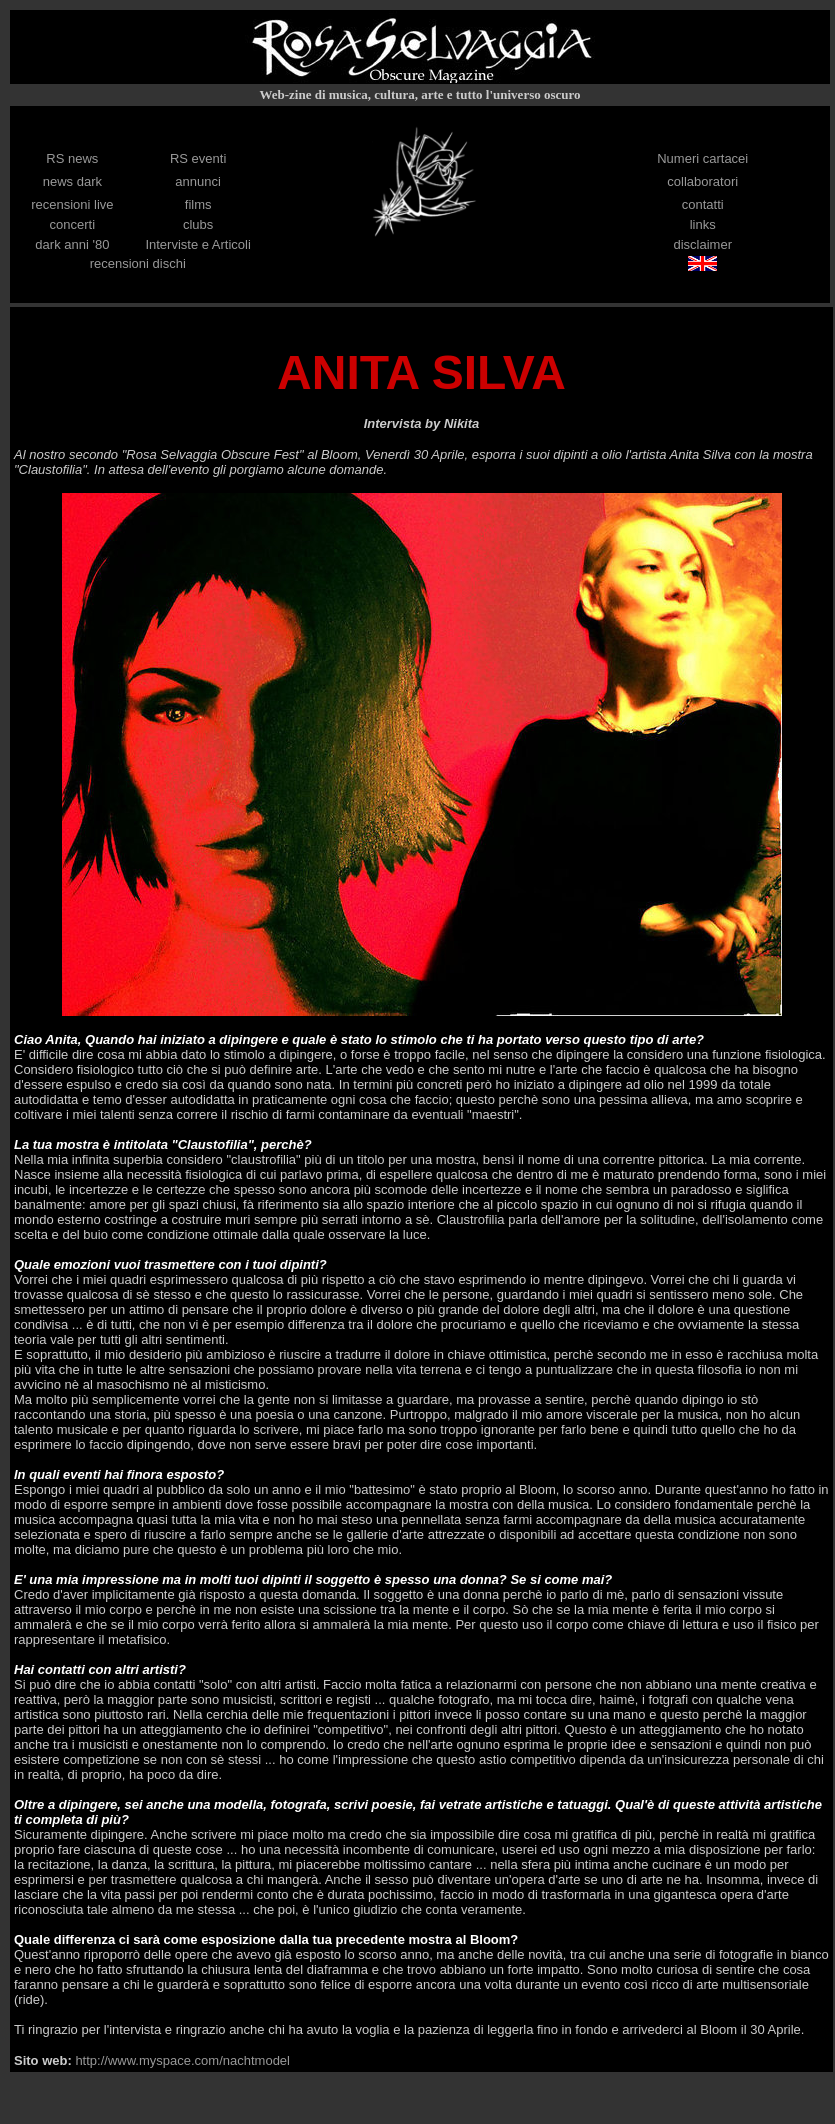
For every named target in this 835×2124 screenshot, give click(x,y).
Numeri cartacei (702, 158)
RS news (72, 158)
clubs (198, 224)
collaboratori (702, 181)
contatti (703, 204)
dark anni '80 (72, 244)
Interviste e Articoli (198, 244)
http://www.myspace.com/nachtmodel (181, 2060)
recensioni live (72, 204)
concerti (73, 224)
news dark (72, 181)
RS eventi (198, 158)
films (198, 204)
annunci (198, 181)
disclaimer (702, 244)
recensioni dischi (138, 263)
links (703, 224)
